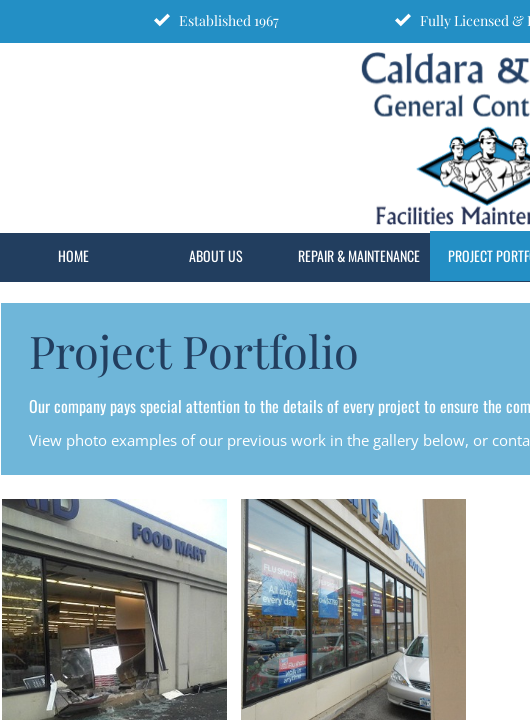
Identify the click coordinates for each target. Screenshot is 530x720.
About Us (216, 255)
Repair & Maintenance (359, 255)
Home (73, 255)
